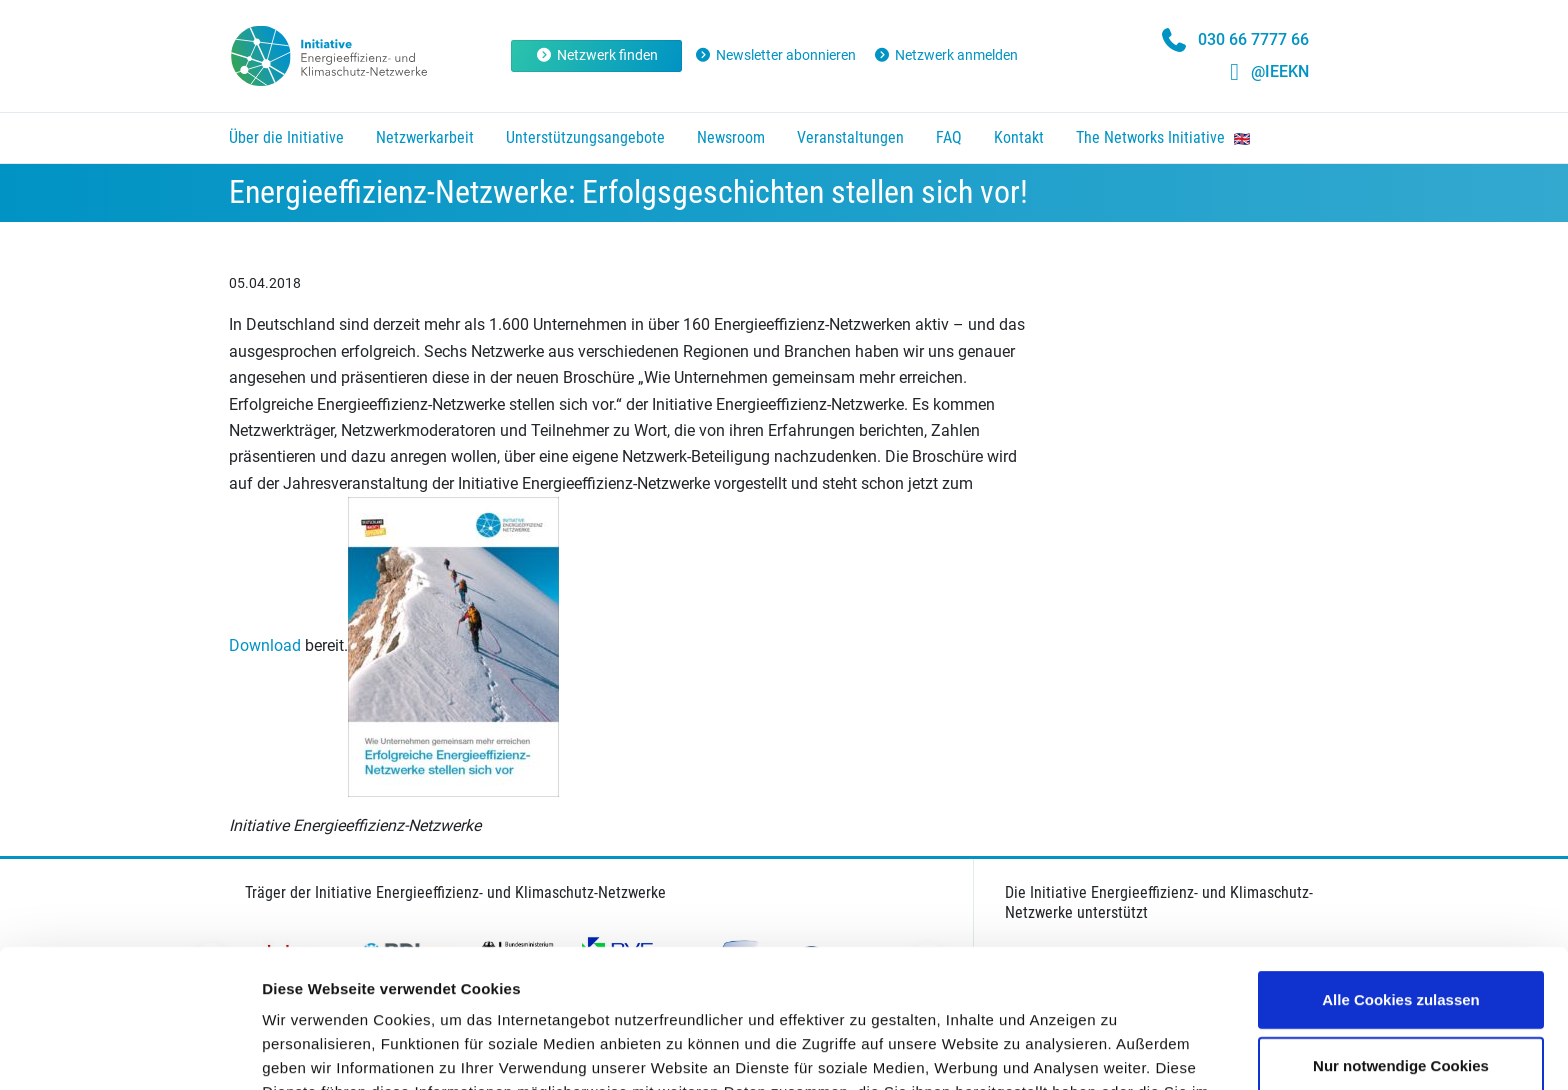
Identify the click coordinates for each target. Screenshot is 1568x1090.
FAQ (949, 137)
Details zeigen (1063, 1050)
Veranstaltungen (850, 137)
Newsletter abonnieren (776, 55)
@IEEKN (1280, 71)
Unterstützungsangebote (585, 137)
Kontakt (1019, 137)
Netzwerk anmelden (945, 55)
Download (265, 645)
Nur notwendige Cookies (1401, 935)
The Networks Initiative (1163, 137)
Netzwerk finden (596, 55)
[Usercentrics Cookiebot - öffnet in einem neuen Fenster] (129, 1051)
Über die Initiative (286, 137)
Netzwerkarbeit (425, 137)
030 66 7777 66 (1253, 39)
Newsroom (731, 137)
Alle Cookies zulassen (1401, 869)
